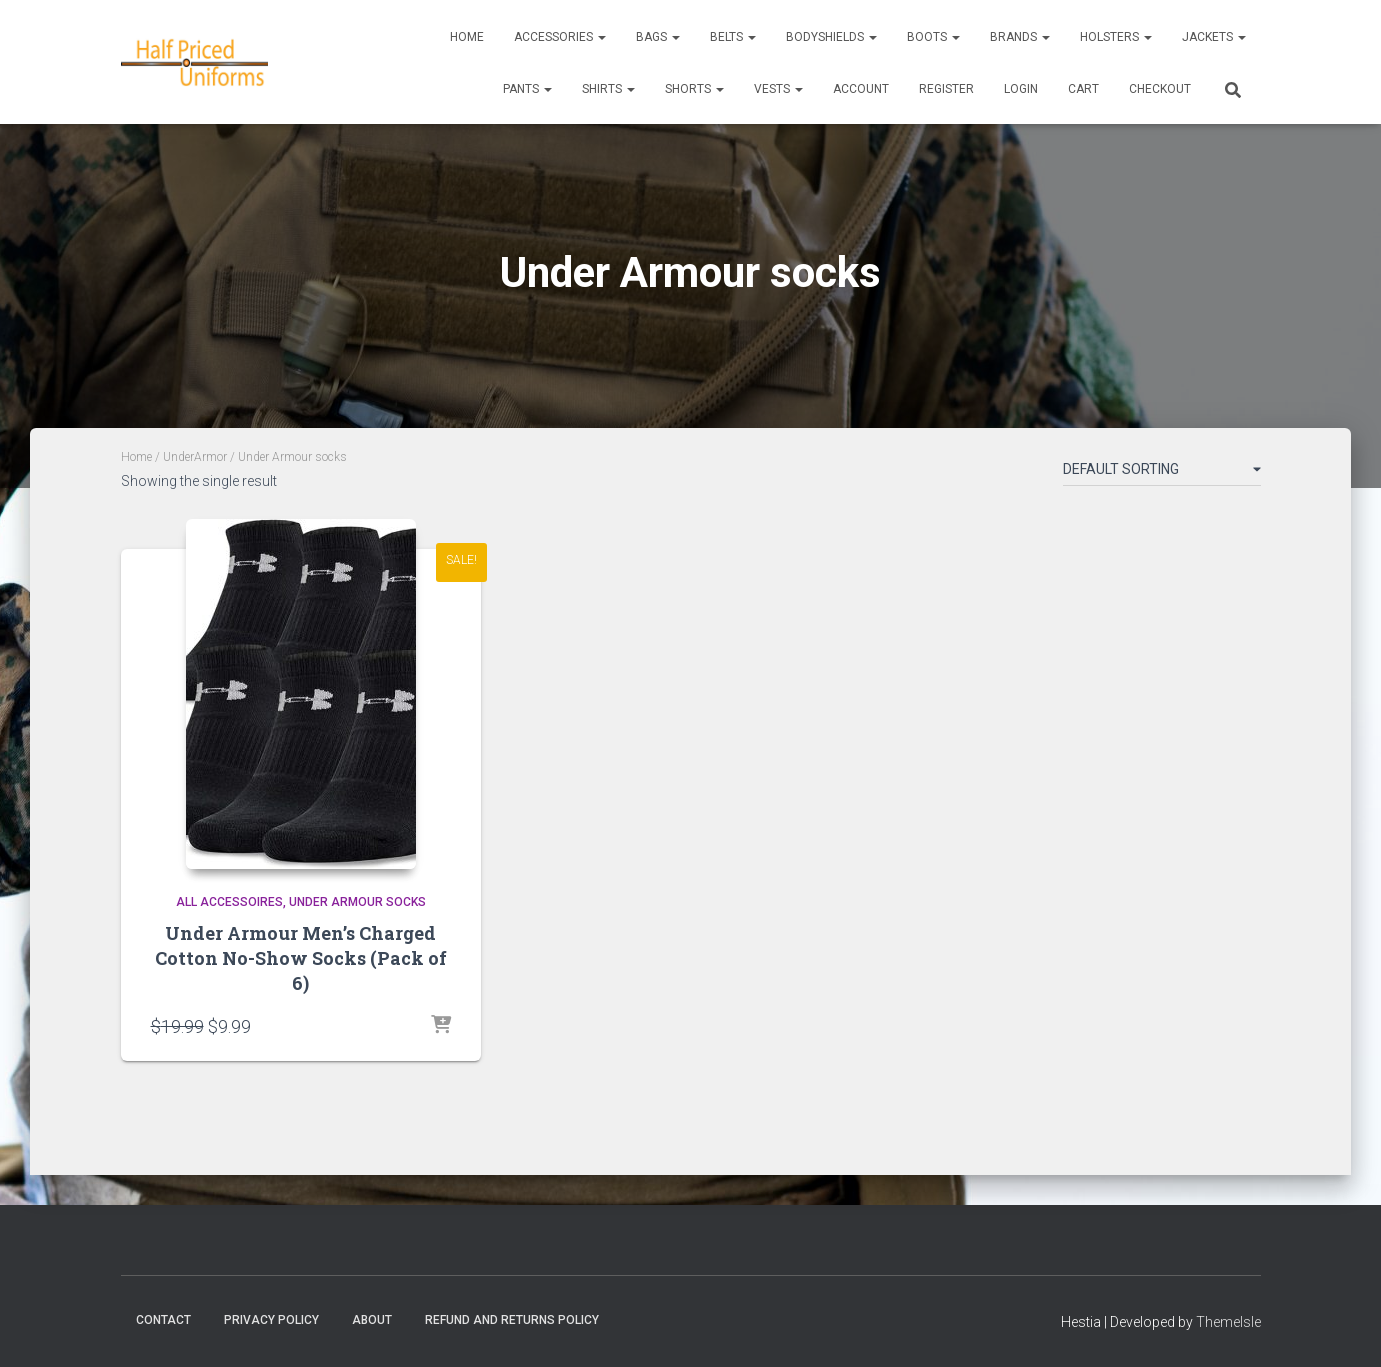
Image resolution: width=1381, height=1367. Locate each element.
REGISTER (946, 89)
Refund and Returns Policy (512, 1320)
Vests (778, 89)
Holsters (1116, 37)
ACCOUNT (861, 89)
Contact (163, 1320)
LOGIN (1021, 89)
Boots (933, 37)
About (372, 1320)
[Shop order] (1162, 473)
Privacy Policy (271, 1320)
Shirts (608, 89)
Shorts (694, 89)
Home (467, 37)
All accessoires (229, 902)
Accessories (560, 37)
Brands (1020, 37)
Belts (733, 37)
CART (1083, 89)
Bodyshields (831, 37)
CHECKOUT (1160, 89)
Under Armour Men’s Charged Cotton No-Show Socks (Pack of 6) (301, 958)
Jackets (1214, 37)
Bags (658, 37)
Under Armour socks (357, 902)
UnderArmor (195, 457)
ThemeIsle (1228, 1322)
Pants (527, 89)
